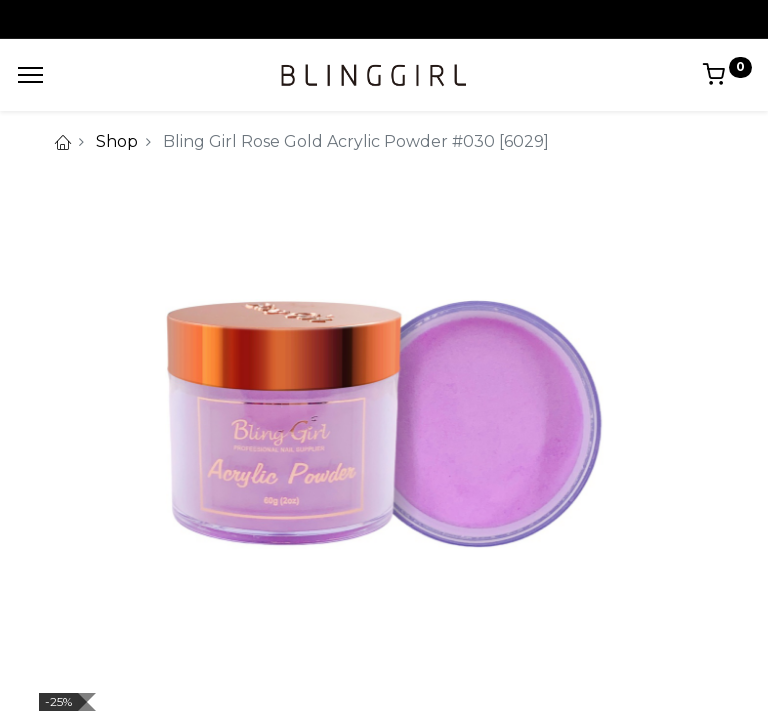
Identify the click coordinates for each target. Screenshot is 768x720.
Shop (117, 141)
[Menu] (30, 75)
